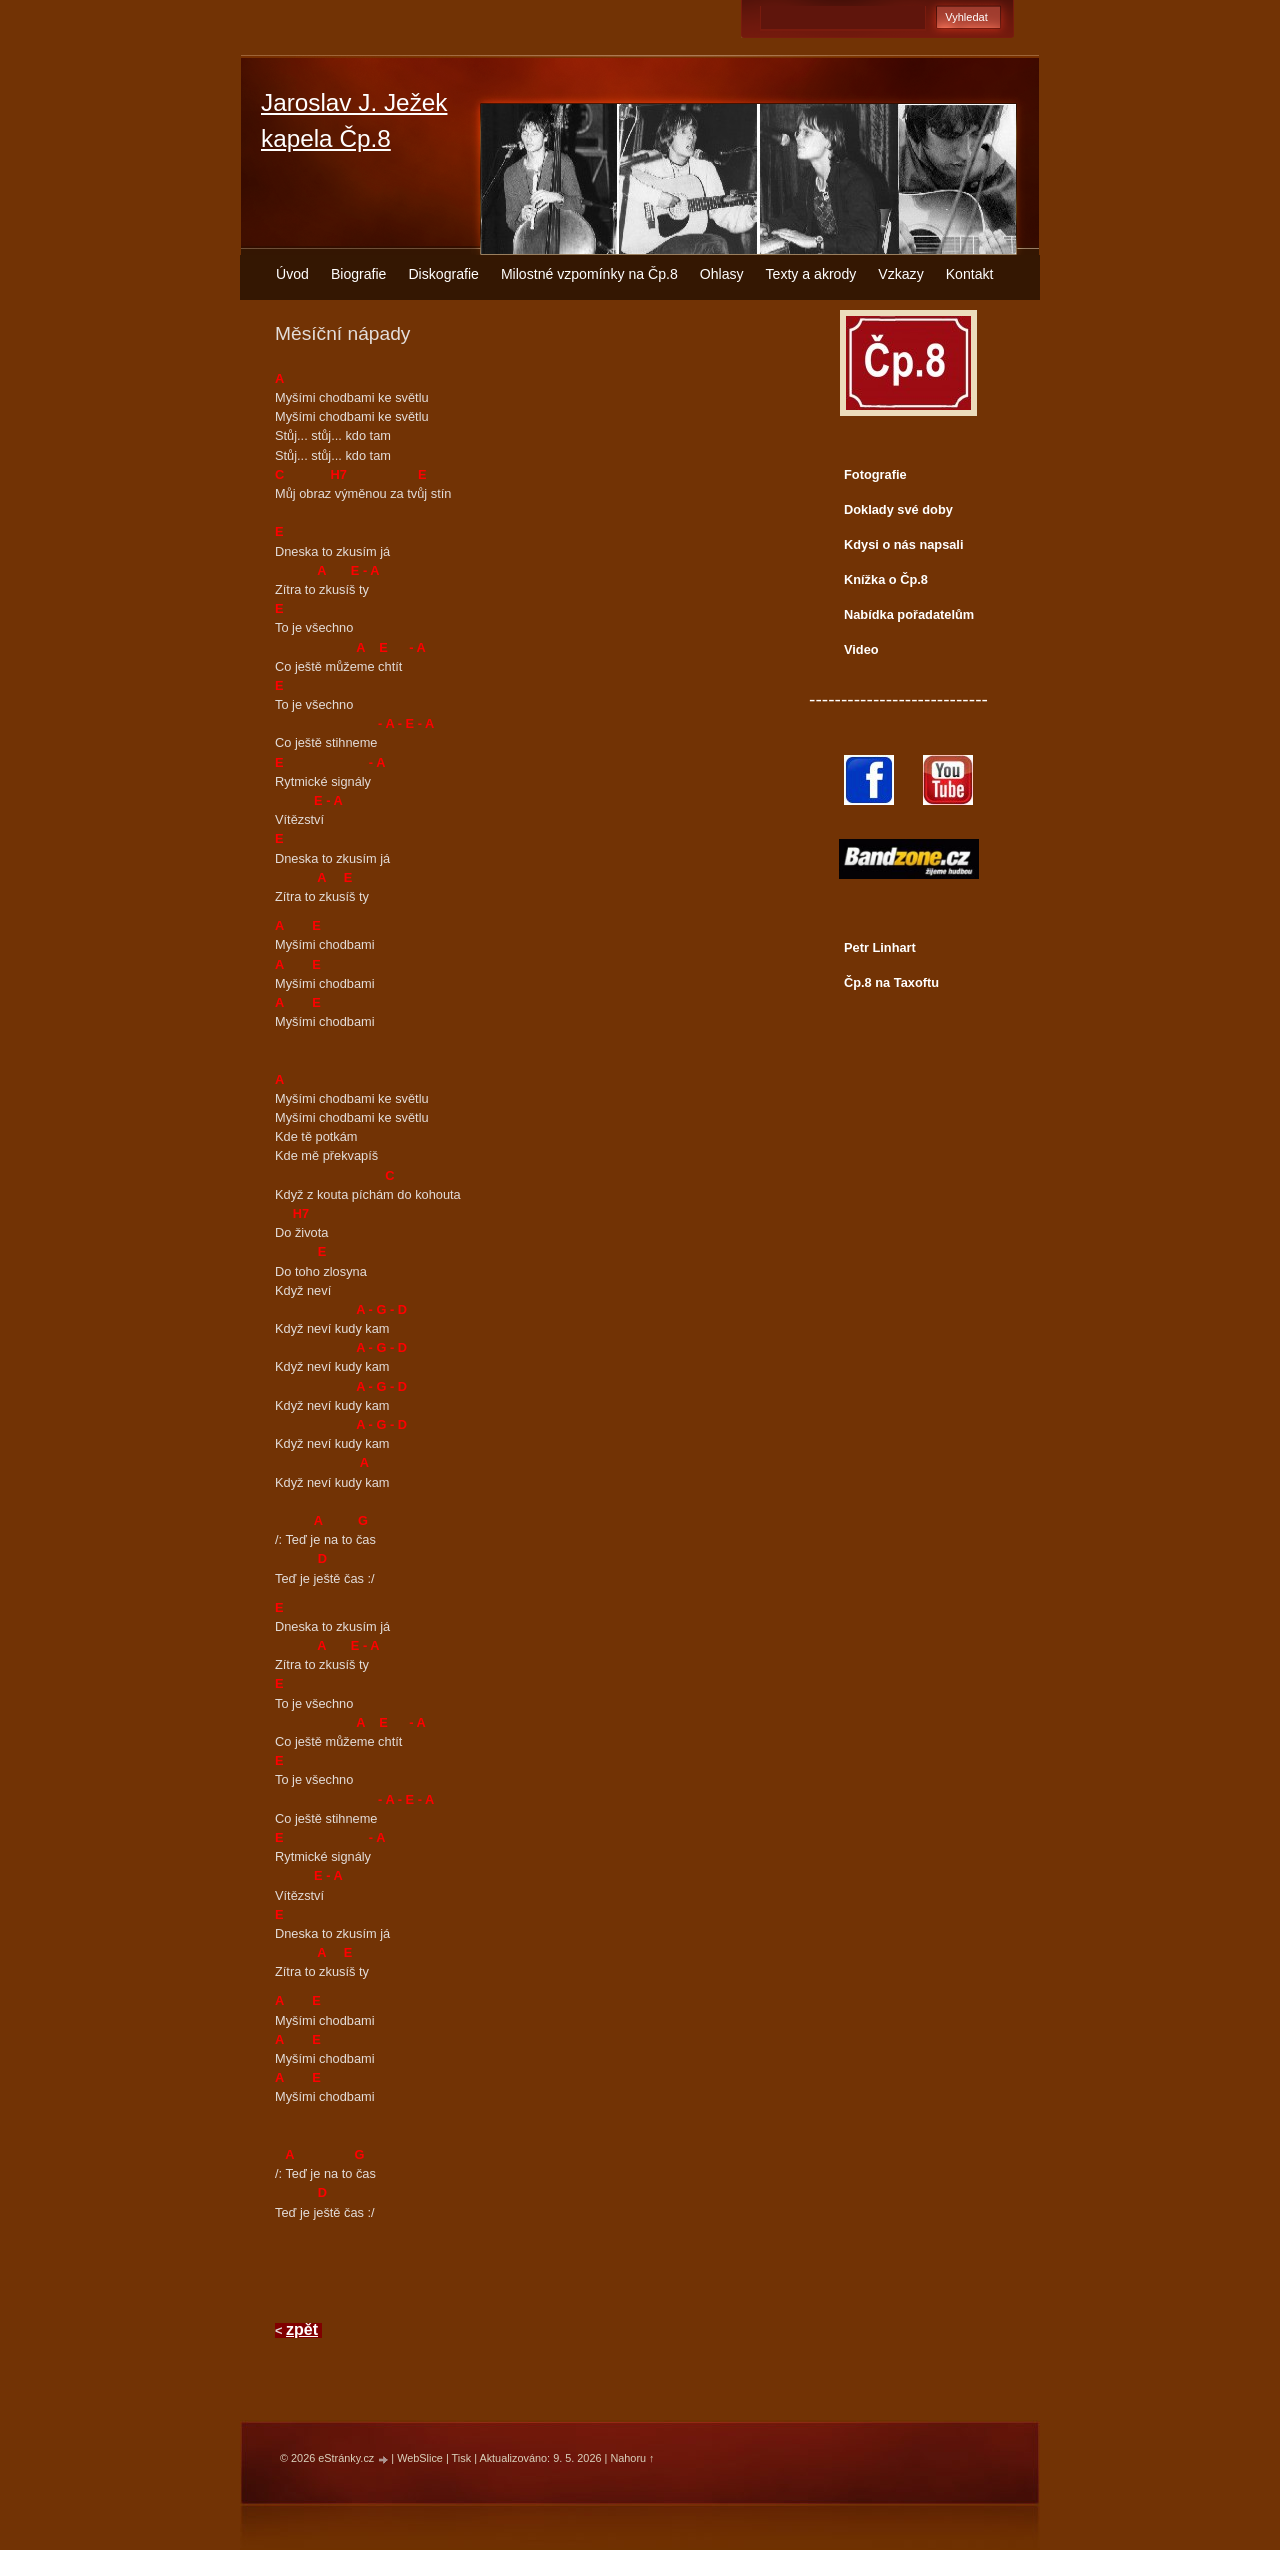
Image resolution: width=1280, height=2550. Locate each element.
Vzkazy (900, 274)
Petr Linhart (880, 947)
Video (861, 649)
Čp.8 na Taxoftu (891, 982)
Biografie (359, 274)
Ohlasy (722, 274)
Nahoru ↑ (632, 2458)
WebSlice (420, 2458)
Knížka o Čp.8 (886, 579)
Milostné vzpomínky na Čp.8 (589, 274)
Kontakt (970, 274)
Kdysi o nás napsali (903, 544)
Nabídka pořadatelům (909, 614)
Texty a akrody (811, 274)
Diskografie (443, 274)
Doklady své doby (898, 509)
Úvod (292, 274)
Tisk (462, 2458)
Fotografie (875, 474)
